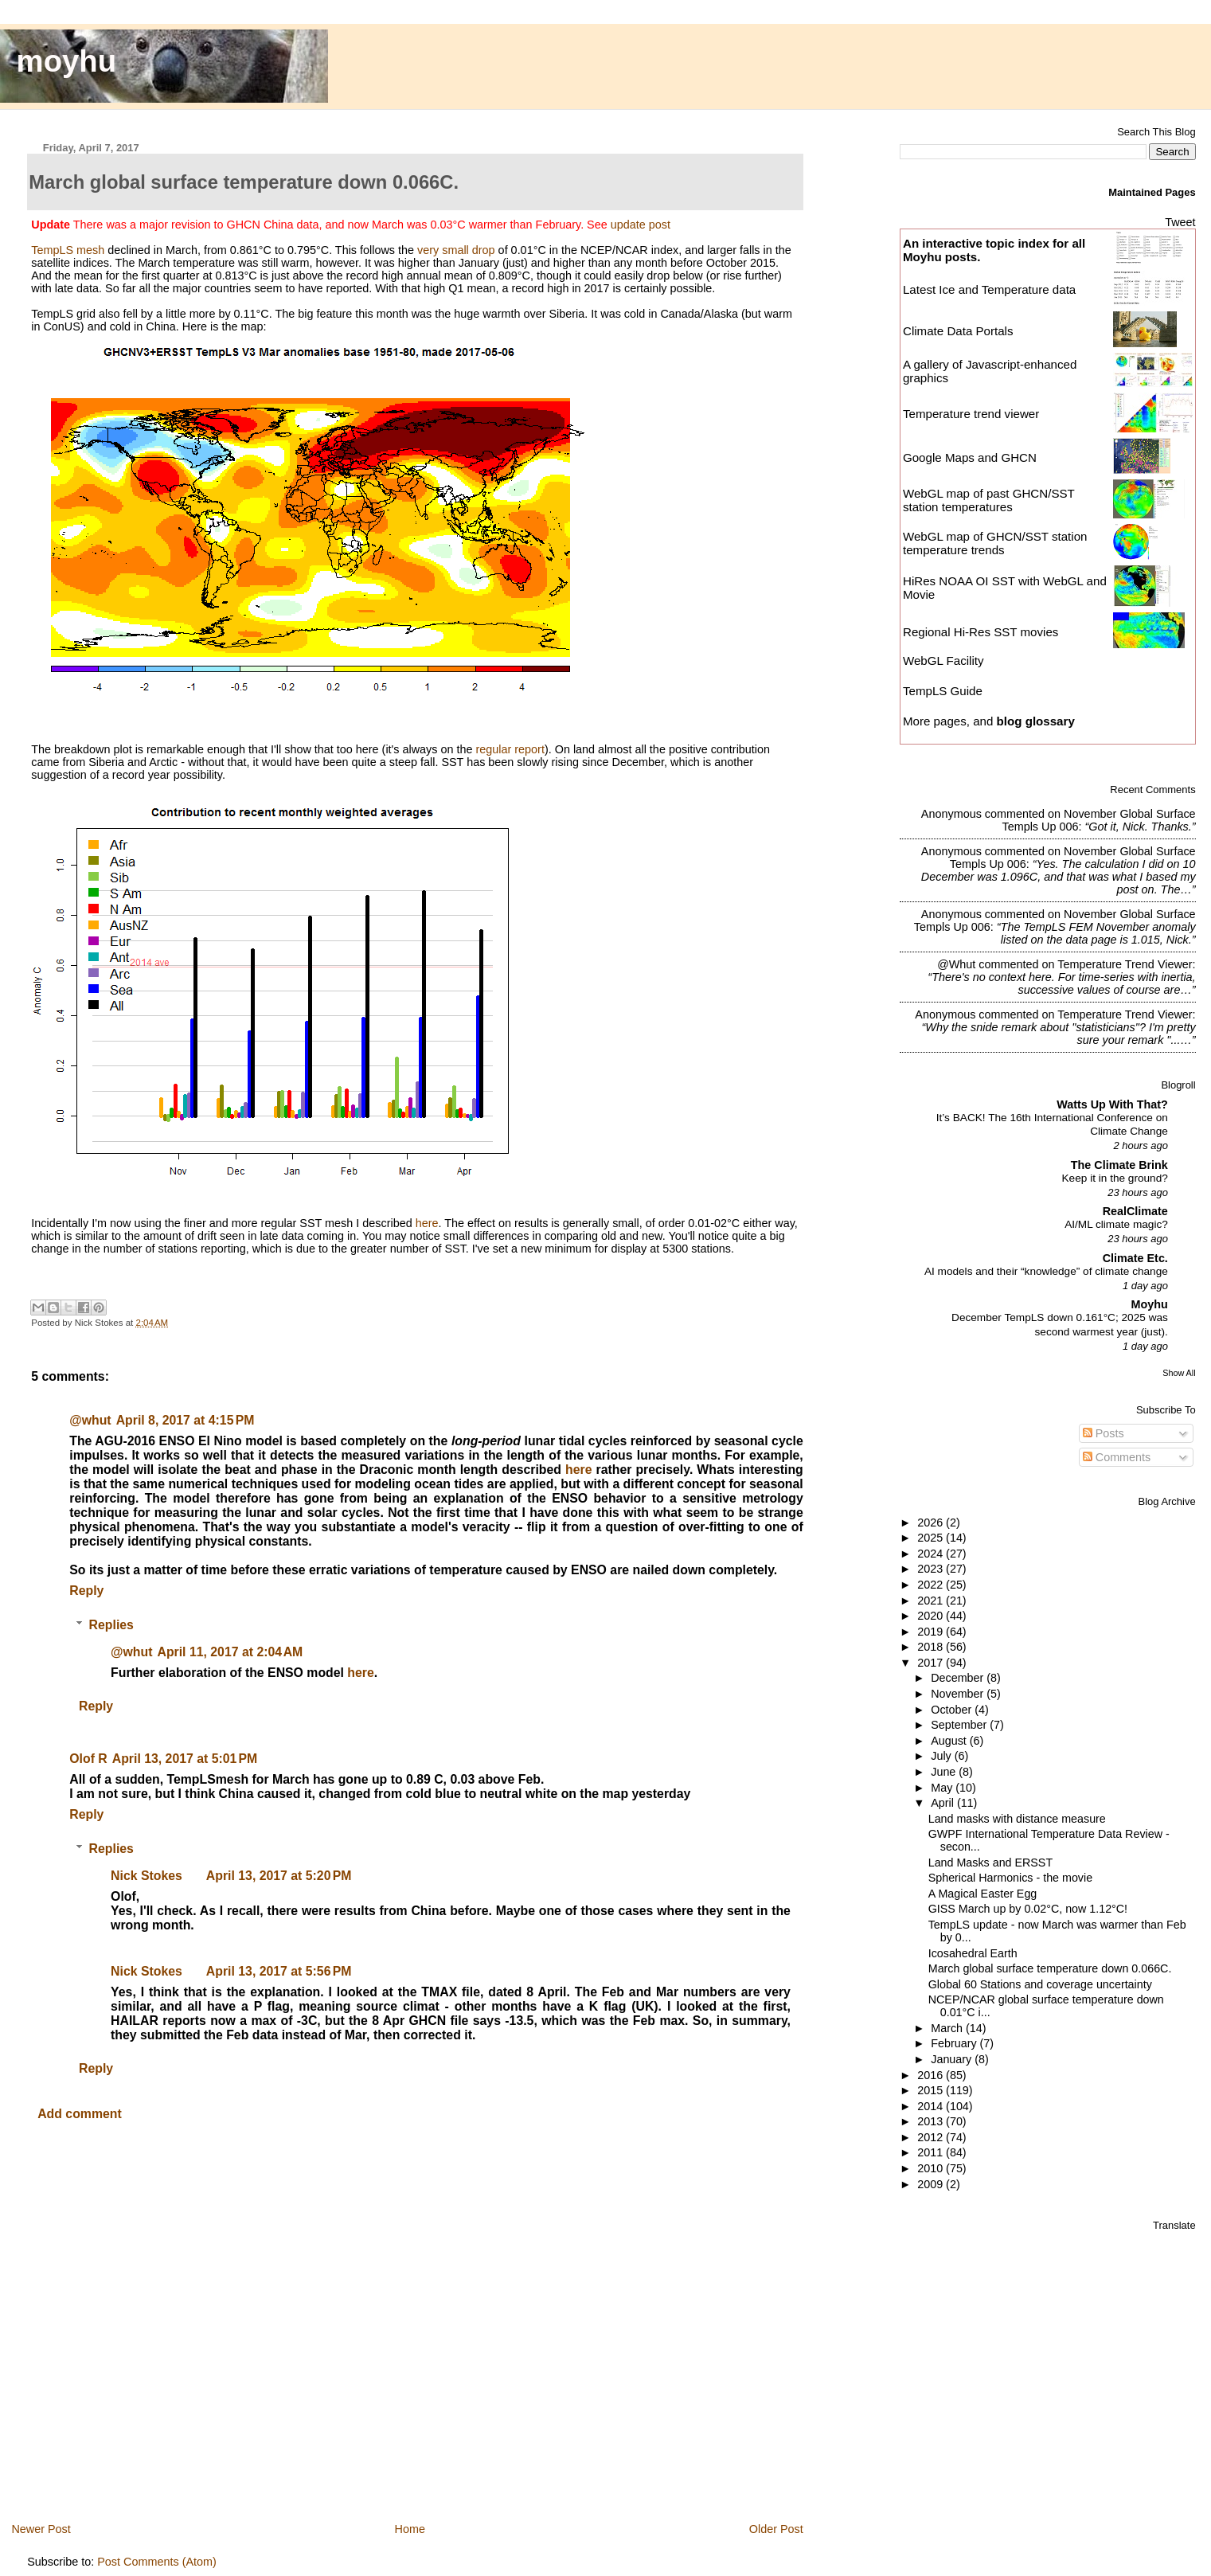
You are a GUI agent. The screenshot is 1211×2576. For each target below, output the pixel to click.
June (945, 1771)
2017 (931, 1662)
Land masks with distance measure (1017, 1818)
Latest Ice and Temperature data (991, 289)
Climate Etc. (1135, 1258)
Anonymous (951, 813)
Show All (1178, 1373)
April (944, 1802)
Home (410, 2529)
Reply (86, 1590)
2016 (931, 2075)
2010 (931, 2168)
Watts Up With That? (1112, 1104)
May (943, 1787)
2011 (931, 2152)
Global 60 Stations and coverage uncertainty (1040, 1984)
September (960, 1724)
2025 (931, 1537)
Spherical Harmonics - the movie (1010, 1877)
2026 (931, 1522)
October (953, 1709)
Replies (111, 1625)
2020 (931, 1615)
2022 (931, 1584)
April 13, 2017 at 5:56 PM (279, 1971)
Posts (1103, 1433)
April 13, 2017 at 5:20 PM (279, 1875)
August (950, 1740)
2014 (931, 2106)
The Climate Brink (1119, 1165)
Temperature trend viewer (971, 413)
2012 (931, 2137)
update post (640, 224)
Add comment (79, 2114)
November (958, 1693)
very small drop (456, 250)
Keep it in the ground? (1115, 1178)
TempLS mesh (67, 250)
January (953, 2059)
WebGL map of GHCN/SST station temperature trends (995, 543)
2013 (931, 2121)
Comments (1117, 1457)
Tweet (1180, 222)
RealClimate (1135, 1211)
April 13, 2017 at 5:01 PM (185, 1758)
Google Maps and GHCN (970, 457)
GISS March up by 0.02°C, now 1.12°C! (1027, 1908)
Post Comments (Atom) (157, 2561)
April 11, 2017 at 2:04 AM (230, 1652)
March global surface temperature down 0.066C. (1050, 1968)
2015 (931, 2090)
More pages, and (989, 721)
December (958, 1677)
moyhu (67, 61)
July (942, 1755)
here (427, 1223)
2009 (931, 2184)
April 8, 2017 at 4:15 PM (185, 1420)
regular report (510, 749)
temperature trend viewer (1124, 964)
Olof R (88, 1758)
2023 (931, 1568)
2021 (931, 1600)
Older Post (776, 2529)
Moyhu (1149, 1304)
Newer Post (40, 2529)
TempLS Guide (942, 691)
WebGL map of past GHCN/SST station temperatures (989, 500)
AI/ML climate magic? (1116, 1224)
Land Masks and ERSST (990, 1862)
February (955, 2043)
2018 (931, 1646)
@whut (90, 1420)
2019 (931, 1631)
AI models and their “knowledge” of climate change (1046, 1271)
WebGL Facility (943, 660)
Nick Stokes (146, 1875)
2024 (931, 1553)
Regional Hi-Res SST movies (980, 632)
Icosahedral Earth (973, 1953)
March (948, 2028)
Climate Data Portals (958, 331)
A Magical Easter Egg (982, 1893)
